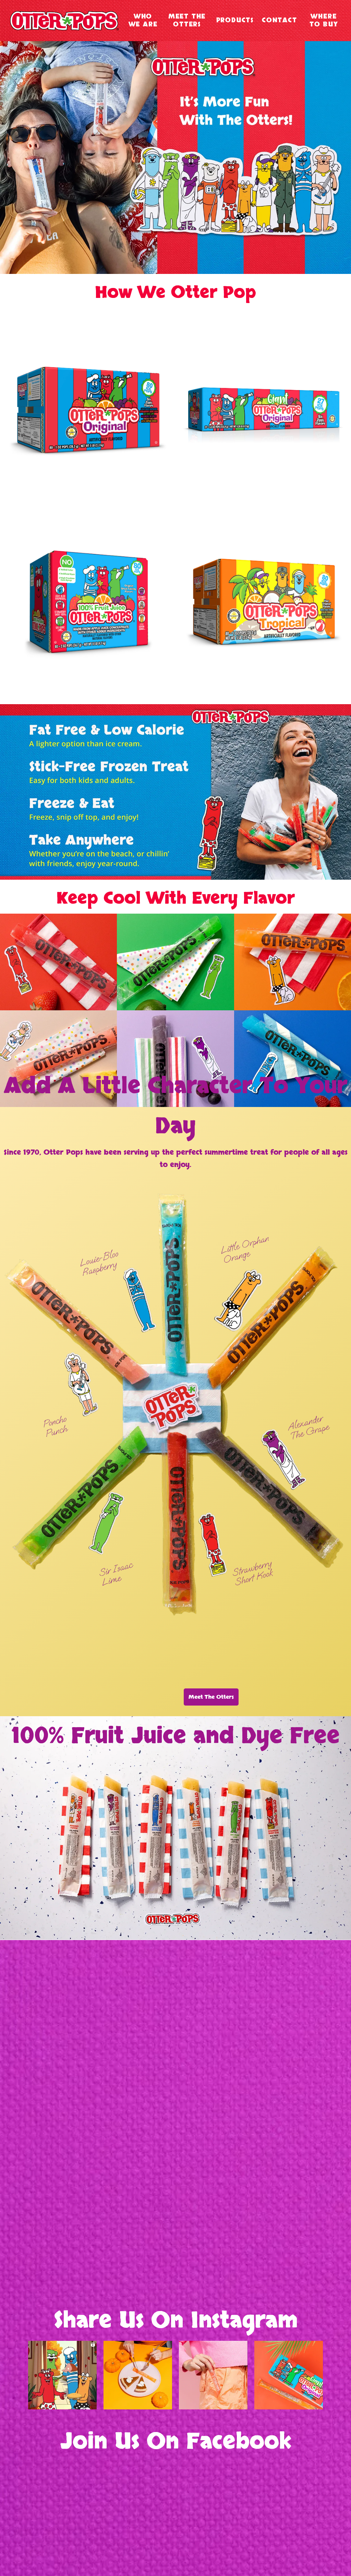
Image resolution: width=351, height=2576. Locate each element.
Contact (279, 20)
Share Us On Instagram (176, 2321)
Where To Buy (324, 21)
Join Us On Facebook (175, 2442)
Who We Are (143, 21)
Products (235, 20)
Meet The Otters (187, 21)
